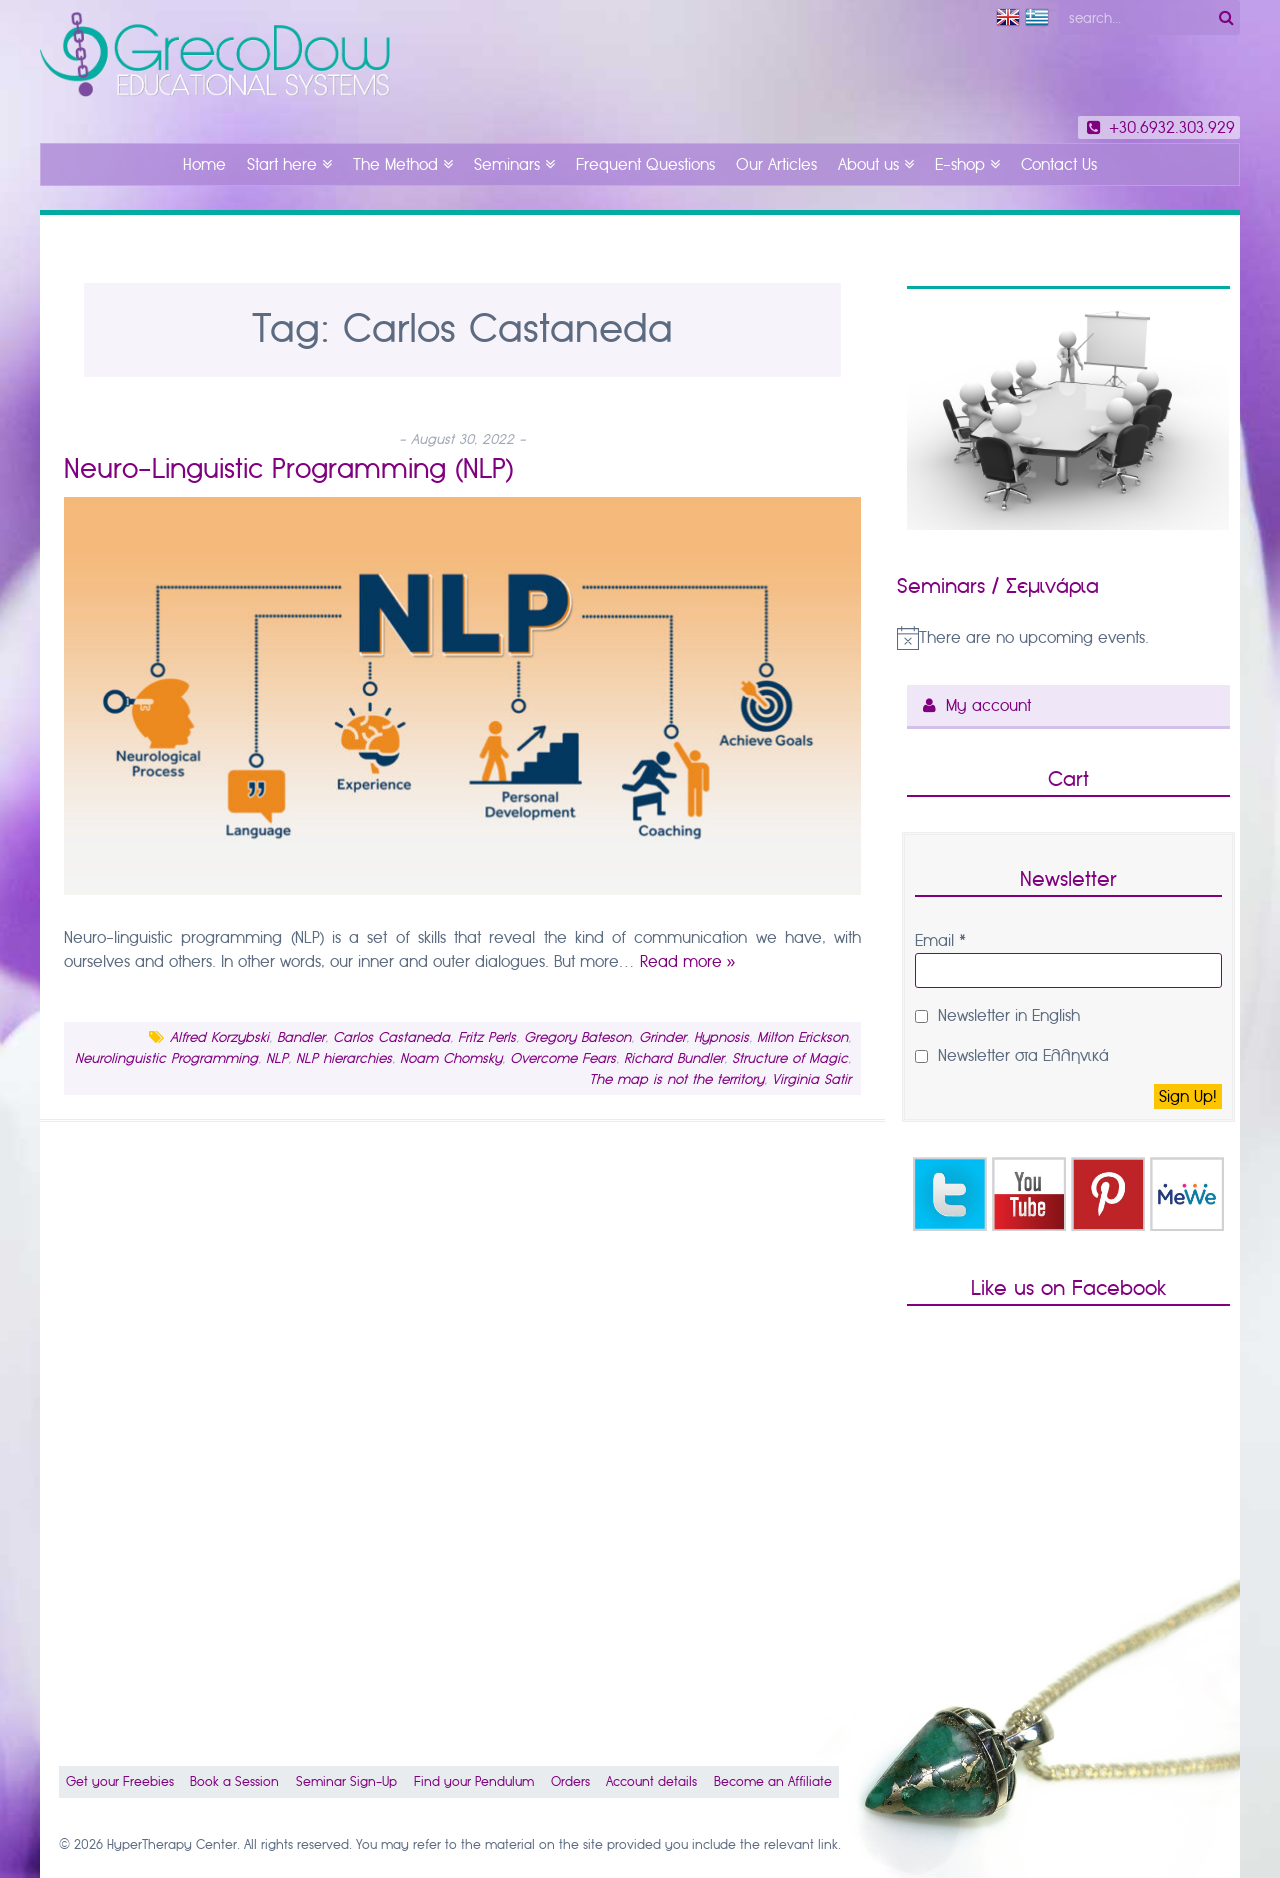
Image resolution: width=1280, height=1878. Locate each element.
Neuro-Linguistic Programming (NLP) (289, 469)
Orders (570, 1782)
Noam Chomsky (451, 1058)
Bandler (301, 1037)
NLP (277, 1058)
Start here (282, 164)
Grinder (662, 1037)
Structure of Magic (790, 1058)
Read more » (687, 961)
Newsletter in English (997, 1015)
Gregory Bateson (577, 1037)
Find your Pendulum (474, 1782)
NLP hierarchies (344, 1058)
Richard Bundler (674, 1058)
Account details (651, 1782)
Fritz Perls (487, 1037)
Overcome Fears (563, 1058)
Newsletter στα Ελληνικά (1012, 1055)
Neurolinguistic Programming (166, 1058)
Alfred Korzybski (219, 1037)
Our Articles (776, 164)
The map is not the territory (676, 1079)
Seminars (507, 164)
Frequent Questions (645, 164)
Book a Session (234, 1782)
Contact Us (1059, 164)
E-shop (960, 164)
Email (940, 940)
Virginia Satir (811, 1079)
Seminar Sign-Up (346, 1782)
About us (868, 164)
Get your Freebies (120, 1782)
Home (204, 164)
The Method (395, 164)
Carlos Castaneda (391, 1037)
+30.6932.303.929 (1159, 127)
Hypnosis (721, 1037)
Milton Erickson (802, 1037)
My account (988, 705)
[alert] (1068, 638)
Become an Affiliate (773, 1782)
